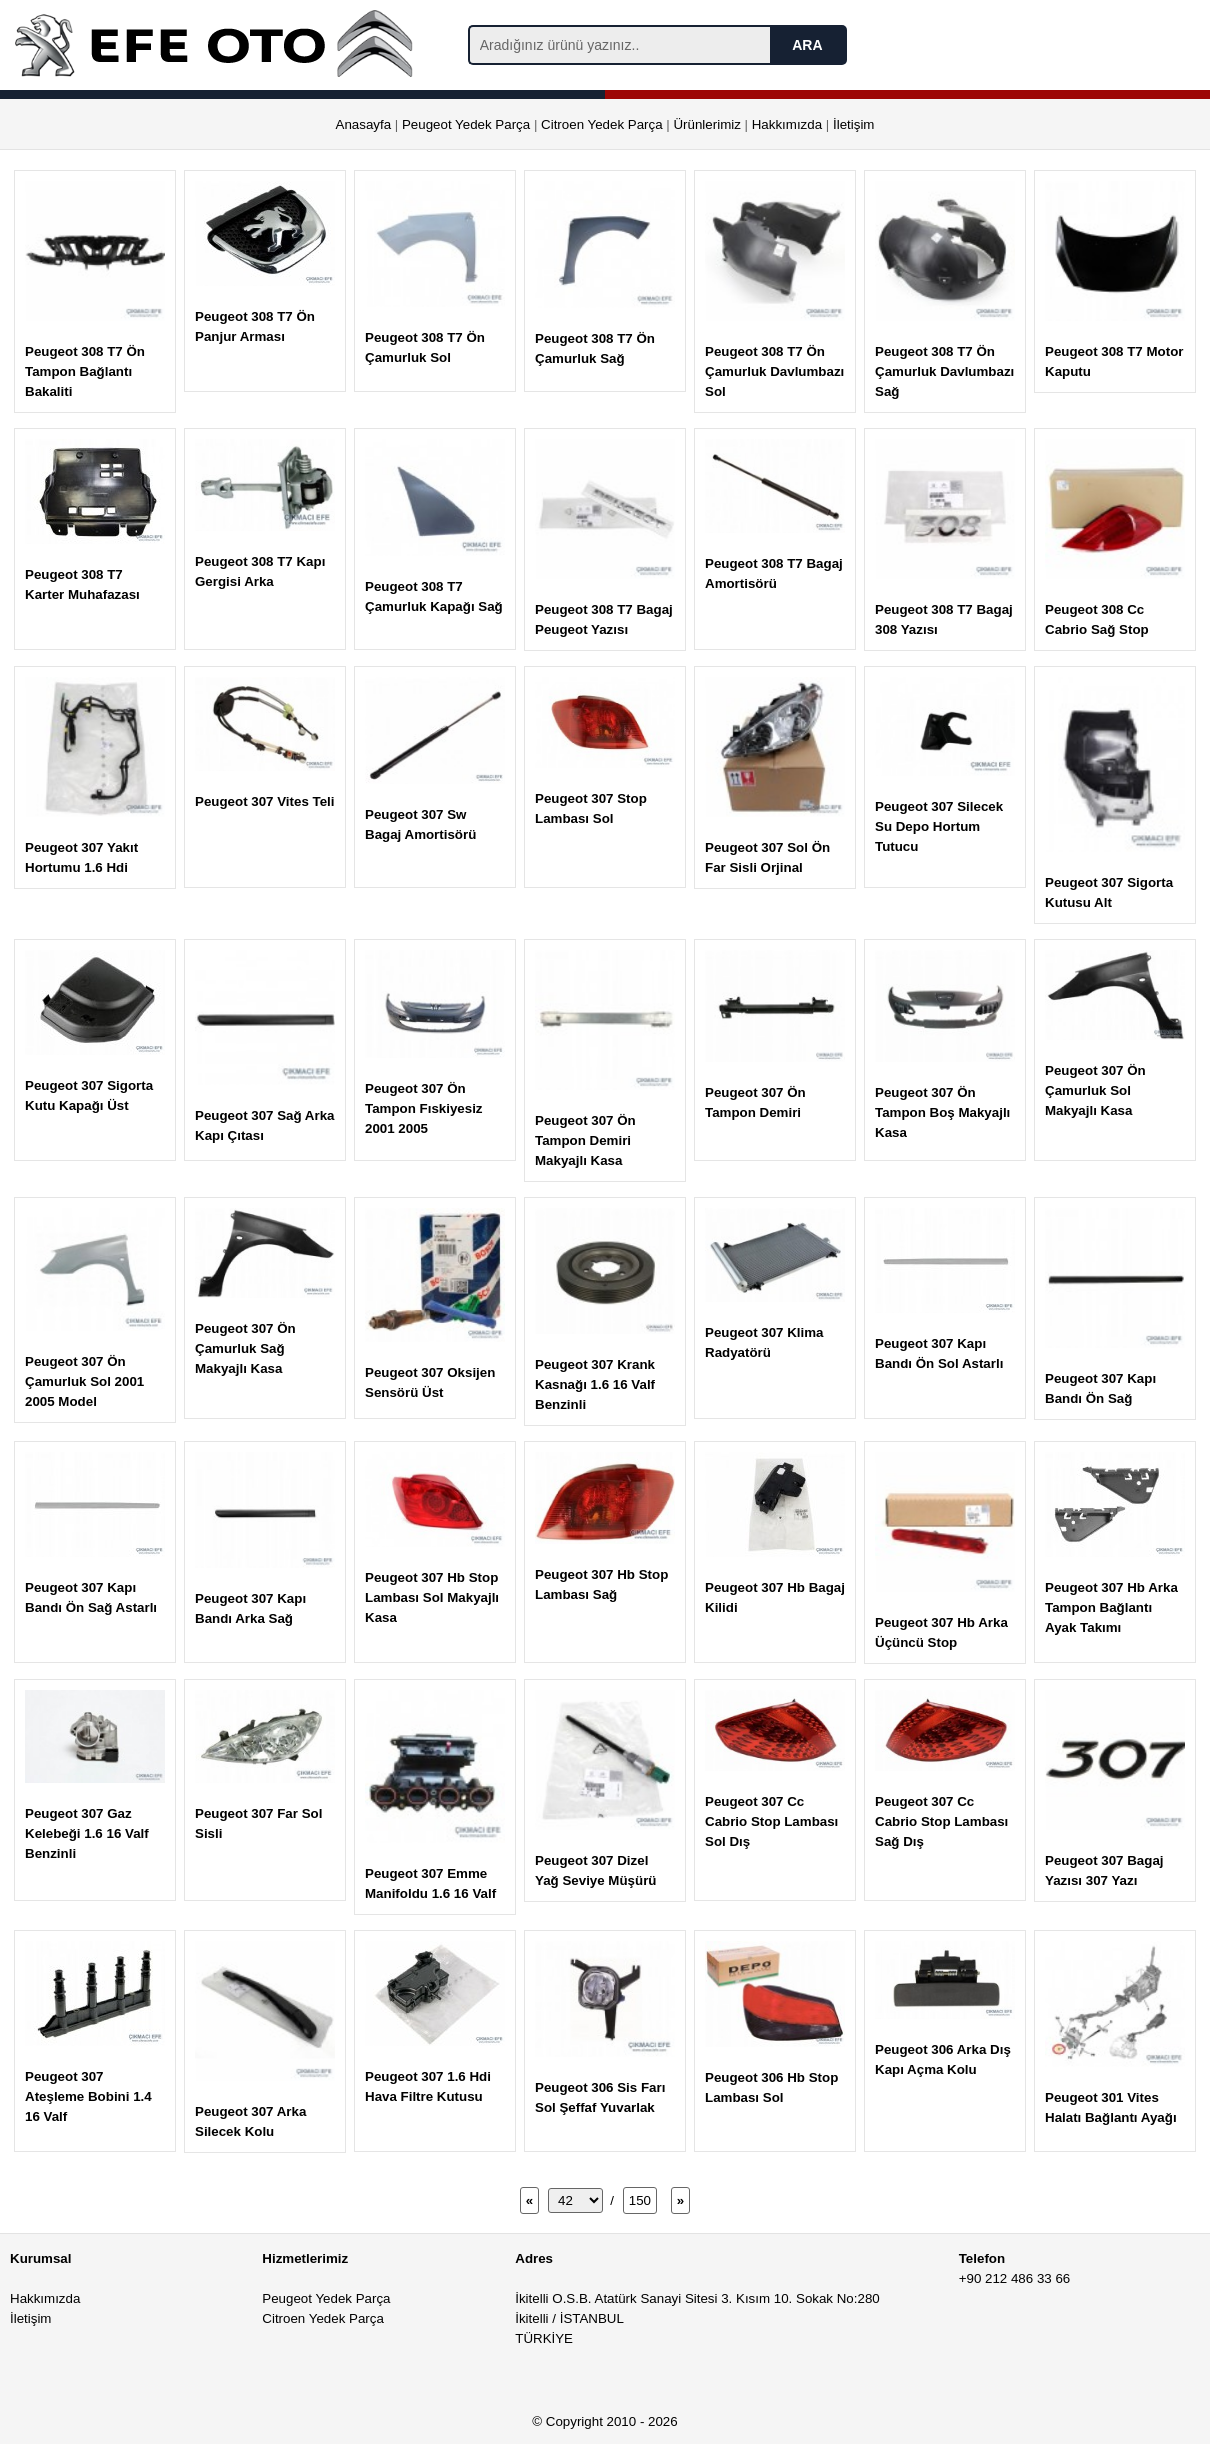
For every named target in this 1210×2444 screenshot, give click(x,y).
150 (640, 2200)
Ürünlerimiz (706, 124)
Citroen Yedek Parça (602, 124)
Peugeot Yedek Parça (466, 124)
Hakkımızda (787, 124)
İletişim (853, 124)
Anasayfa (364, 124)
